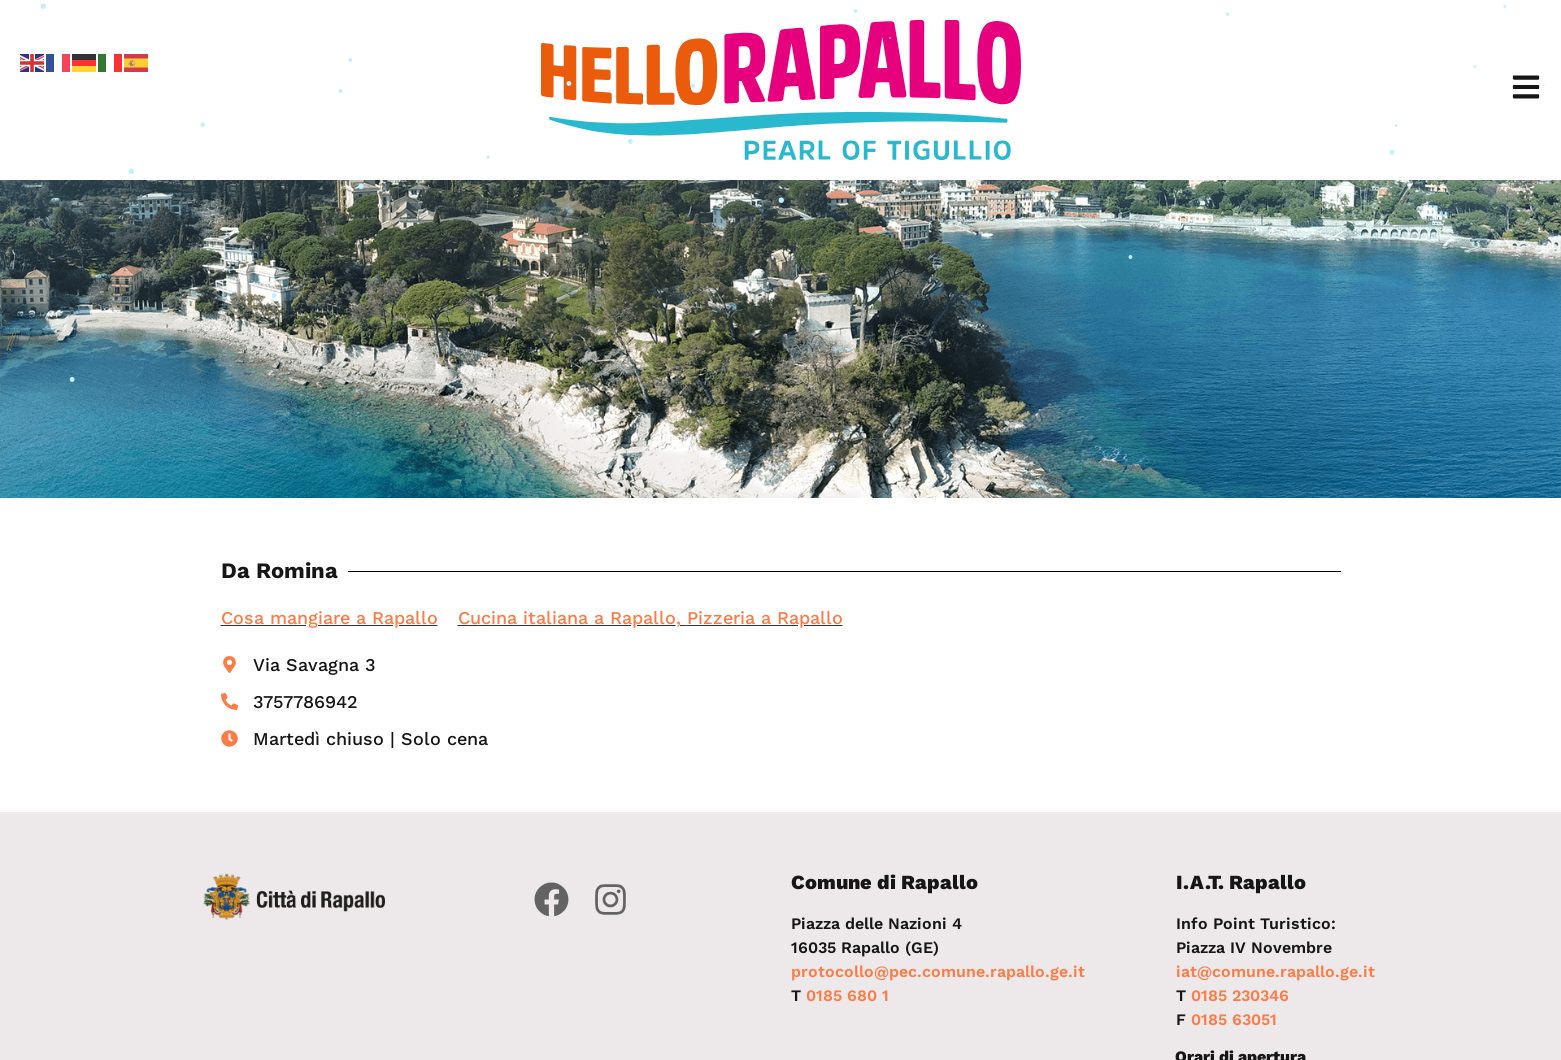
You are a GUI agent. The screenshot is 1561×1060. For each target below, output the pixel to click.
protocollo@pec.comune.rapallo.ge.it (938, 971)
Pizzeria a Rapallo (765, 617)
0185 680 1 (847, 995)
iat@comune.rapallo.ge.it (1275, 971)
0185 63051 (1234, 1019)
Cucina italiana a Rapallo (567, 617)
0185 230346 (1240, 995)
